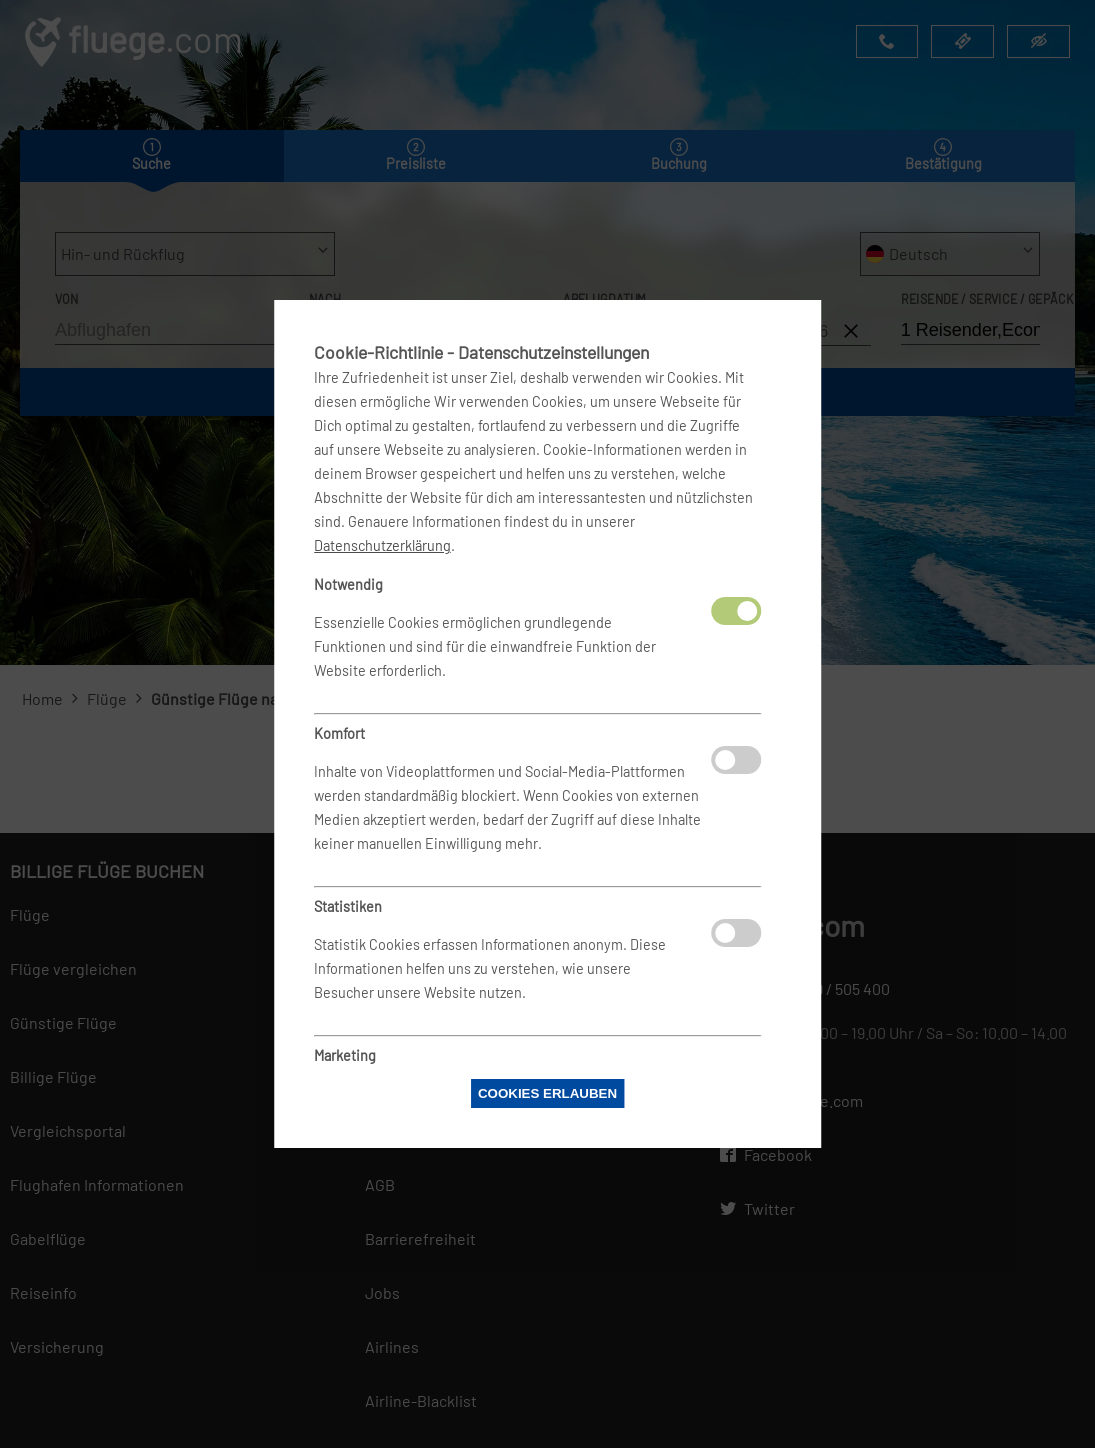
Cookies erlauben (547, 1093)
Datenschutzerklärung (382, 545)
